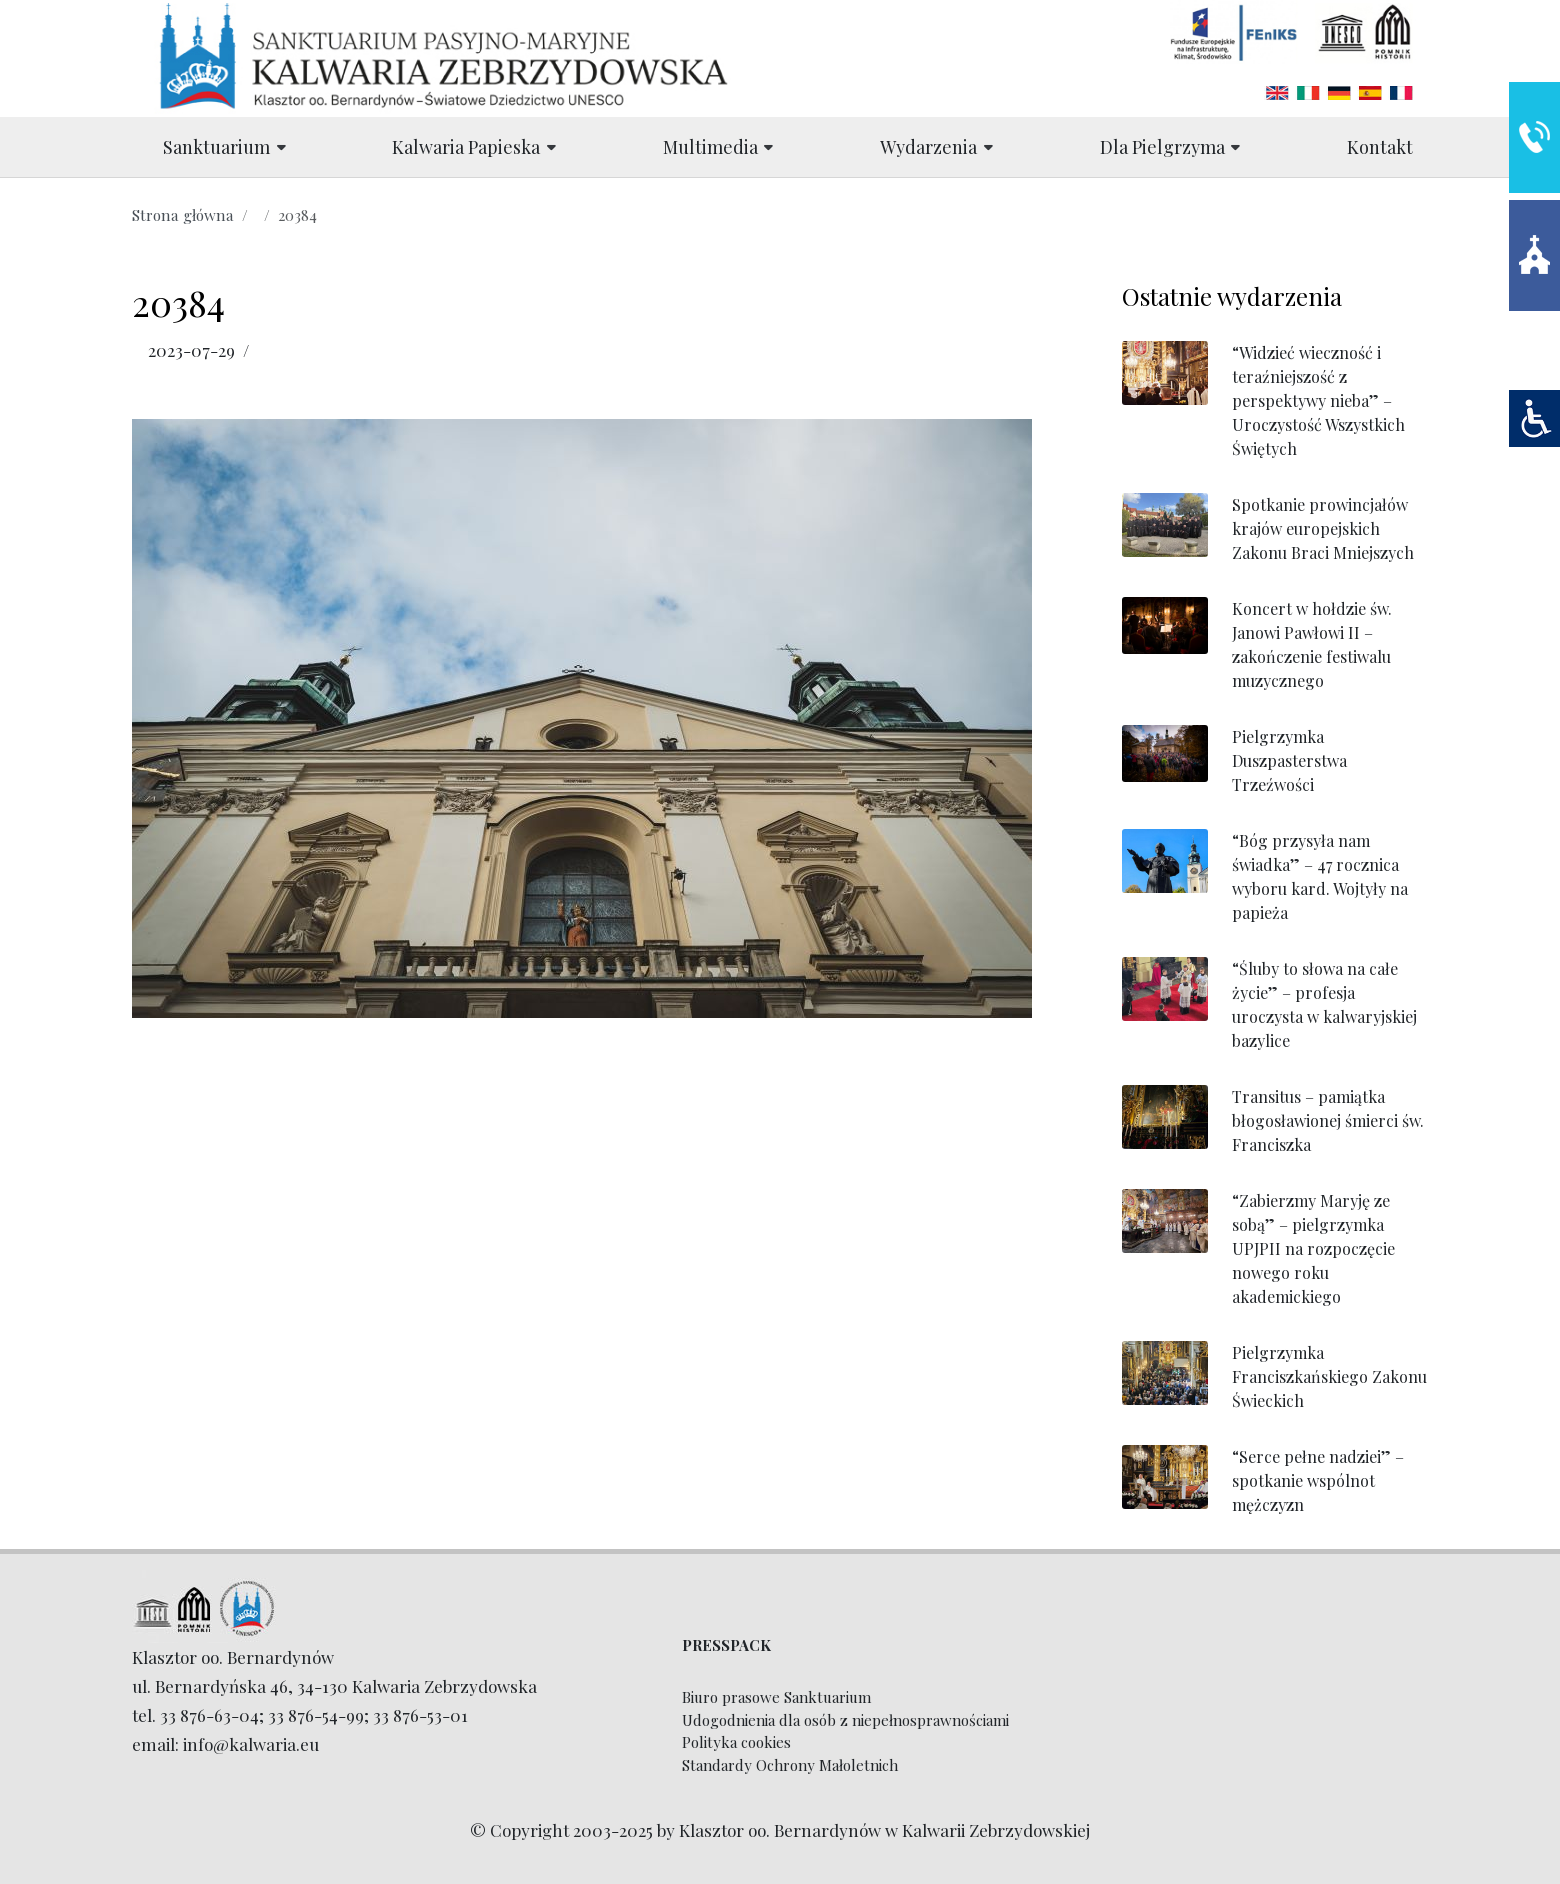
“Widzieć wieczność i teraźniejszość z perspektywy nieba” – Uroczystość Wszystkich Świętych (1318, 400)
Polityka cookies (736, 1742)
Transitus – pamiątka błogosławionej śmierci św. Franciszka (1328, 1120)
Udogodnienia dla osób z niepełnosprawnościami (845, 1720)
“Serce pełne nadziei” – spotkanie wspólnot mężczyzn (1318, 1480)
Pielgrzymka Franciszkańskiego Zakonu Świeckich (1329, 1376)
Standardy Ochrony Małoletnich (790, 1765)
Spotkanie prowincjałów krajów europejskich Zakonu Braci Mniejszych (1323, 528)
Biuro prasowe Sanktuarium (776, 1697)
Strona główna (183, 214)
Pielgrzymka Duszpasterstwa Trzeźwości (1289, 760)
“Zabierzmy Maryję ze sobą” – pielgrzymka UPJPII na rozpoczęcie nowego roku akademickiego (1313, 1248)
